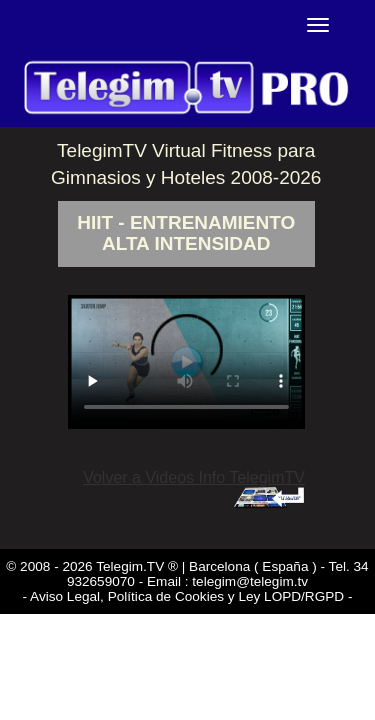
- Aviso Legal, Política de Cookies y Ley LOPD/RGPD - (188, 596)
